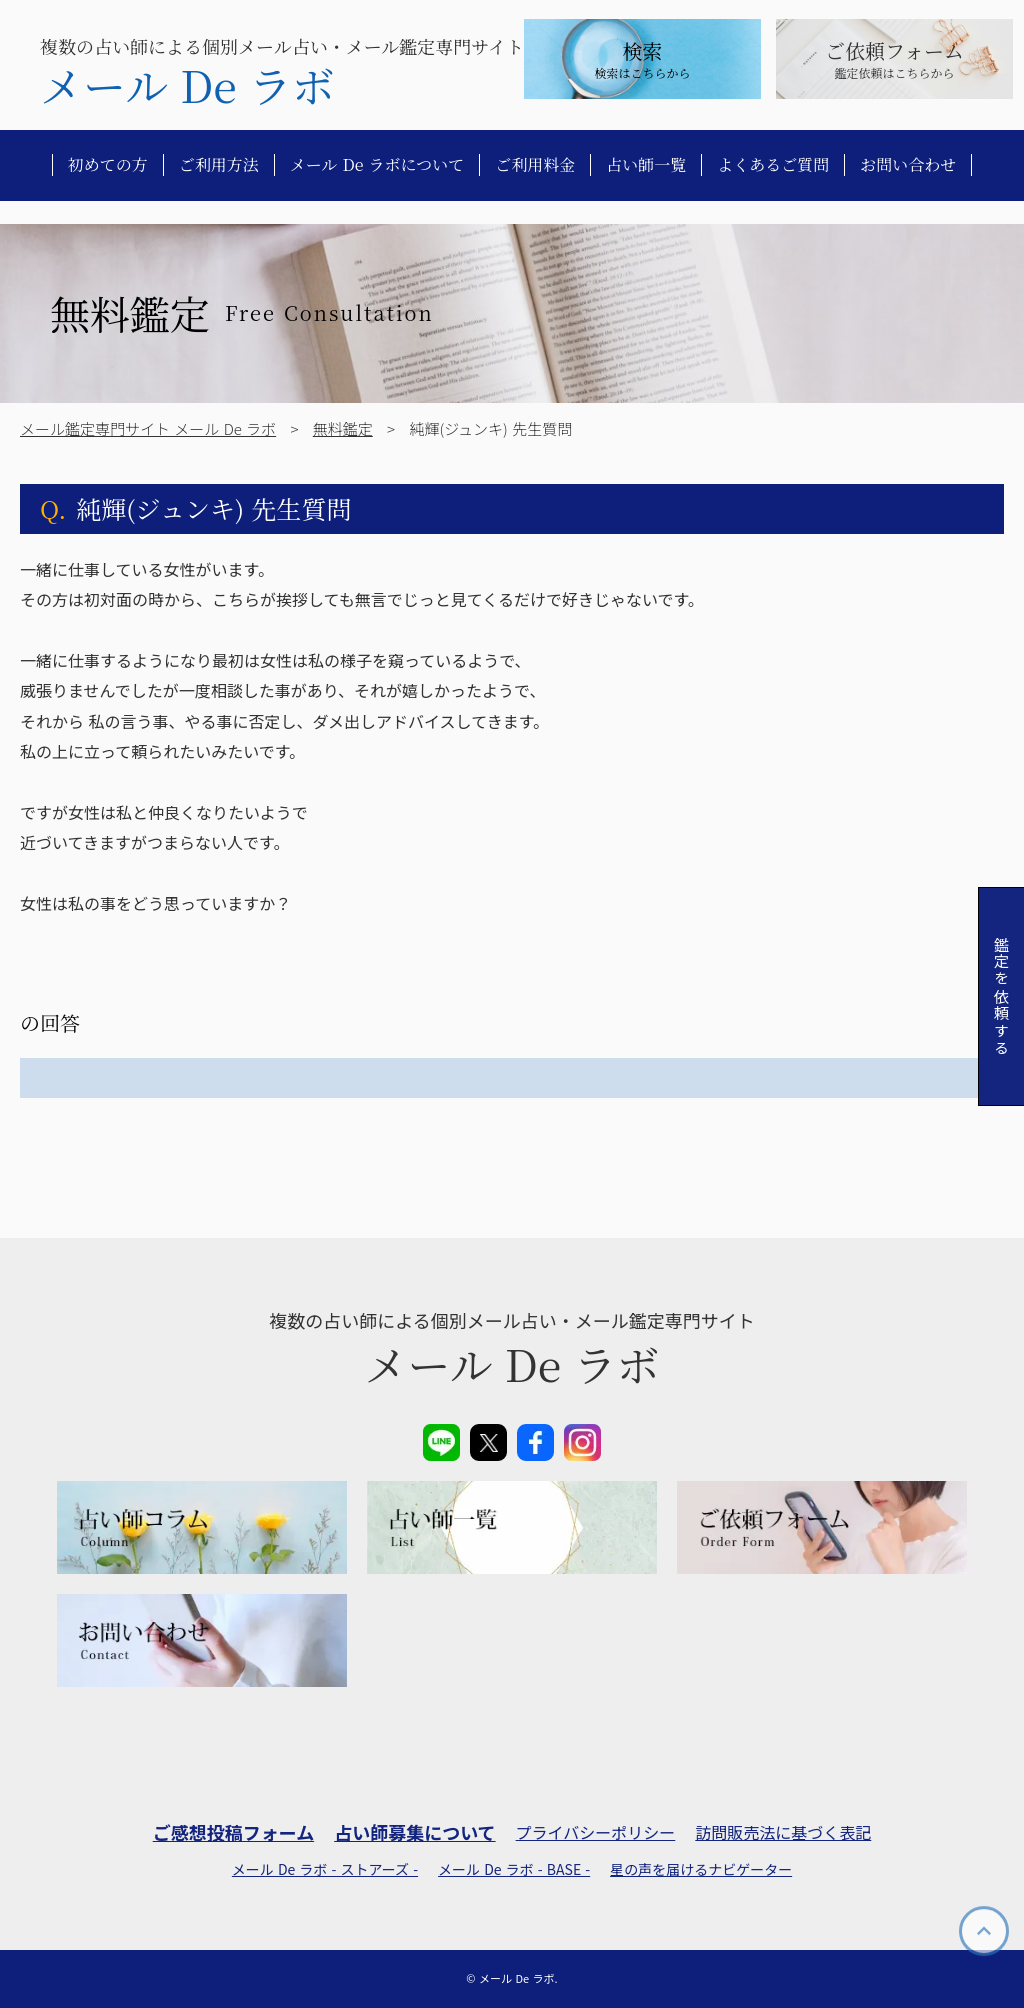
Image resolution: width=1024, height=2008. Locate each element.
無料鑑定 (343, 428)
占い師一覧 (646, 165)
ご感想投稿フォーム (233, 1832)
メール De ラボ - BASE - (514, 1869)
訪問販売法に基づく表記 (783, 1832)
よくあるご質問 (773, 165)
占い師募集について (414, 1832)
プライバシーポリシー (596, 1832)
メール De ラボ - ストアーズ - (325, 1869)
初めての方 (108, 165)
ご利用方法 (219, 165)
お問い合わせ (908, 165)
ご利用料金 (535, 165)
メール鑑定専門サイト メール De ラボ (148, 428)
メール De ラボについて (377, 165)
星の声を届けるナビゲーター (701, 1869)
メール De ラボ (187, 85)
